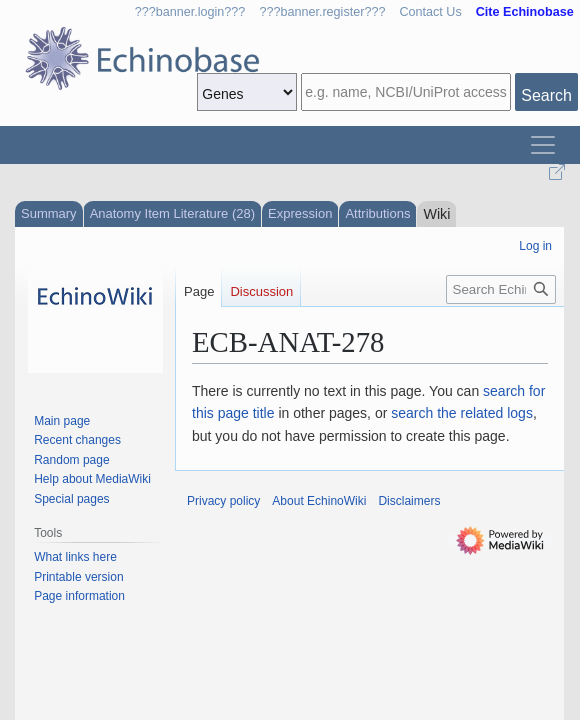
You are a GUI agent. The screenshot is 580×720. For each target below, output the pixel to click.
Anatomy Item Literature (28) (172, 213)
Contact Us (430, 12)
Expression (300, 213)
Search (546, 95)
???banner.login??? (190, 12)
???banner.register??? (322, 12)
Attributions (377, 213)
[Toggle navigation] (543, 145)
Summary (49, 213)
